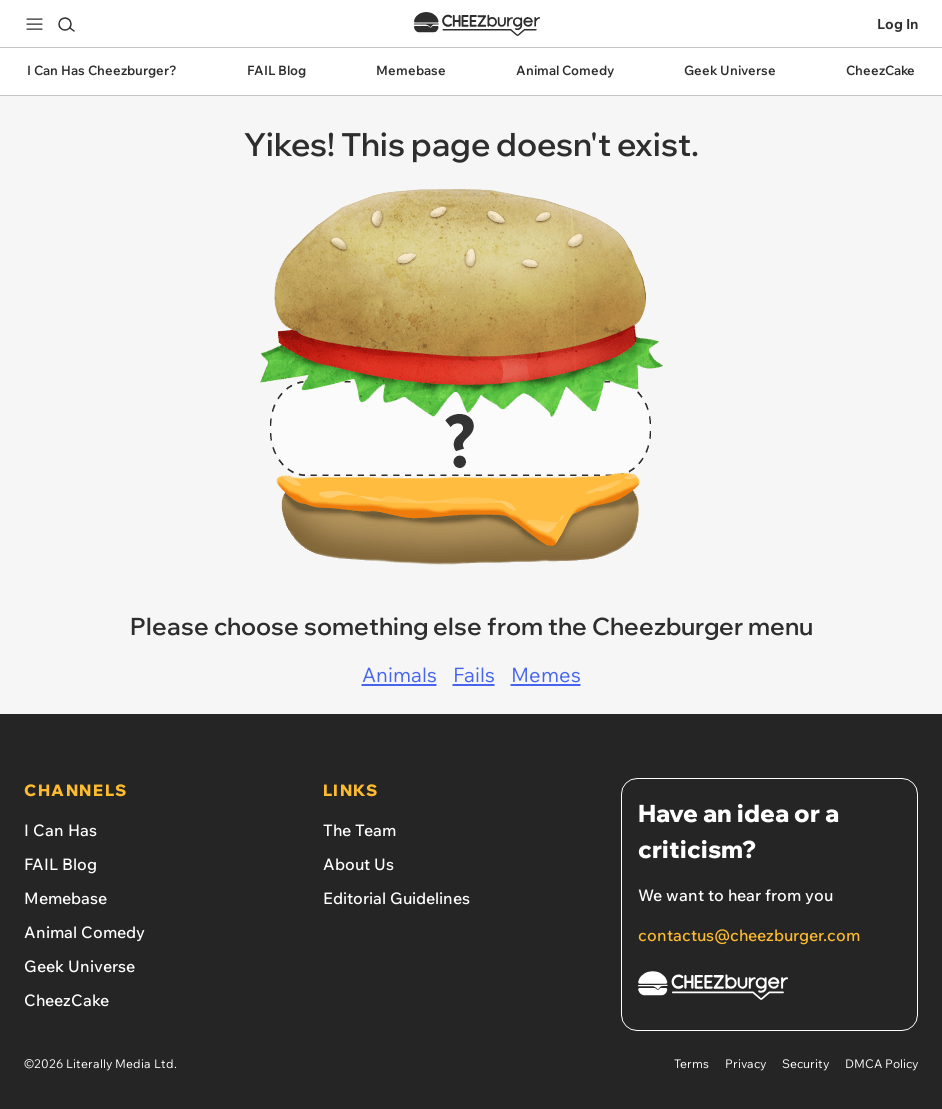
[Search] (66, 24)
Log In (897, 24)
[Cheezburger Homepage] (769, 988)
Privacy (745, 1063)
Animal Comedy (84, 932)
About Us (358, 864)
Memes (546, 674)
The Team (359, 830)
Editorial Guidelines (396, 898)
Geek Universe (79, 966)
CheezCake (66, 1000)
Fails (474, 674)
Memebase (65, 898)
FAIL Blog (60, 864)
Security (805, 1063)
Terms (691, 1063)
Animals (399, 674)
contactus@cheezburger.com (749, 935)
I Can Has (60, 830)
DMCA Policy (881, 1063)
